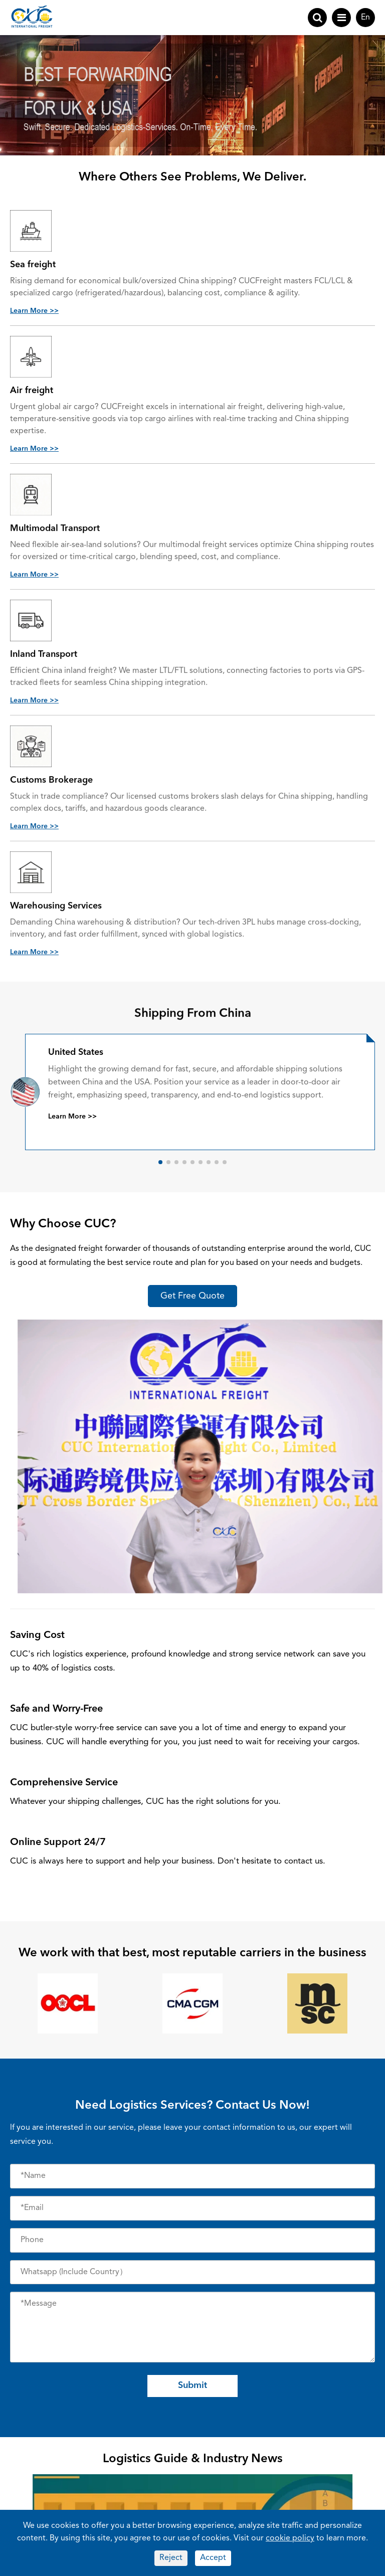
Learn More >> (34, 310)
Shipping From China (192, 1014)
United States (75, 1052)
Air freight (31, 390)
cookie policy (290, 2538)
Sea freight (33, 264)
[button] (160, 1162)
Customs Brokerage (51, 780)
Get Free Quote (192, 1296)
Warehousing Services (56, 906)
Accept (213, 2558)
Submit (192, 2385)
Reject (170, 2558)
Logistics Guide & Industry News (193, 2459)
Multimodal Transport (55, 528)
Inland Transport (43, 654)
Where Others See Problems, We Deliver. (192, 177)
